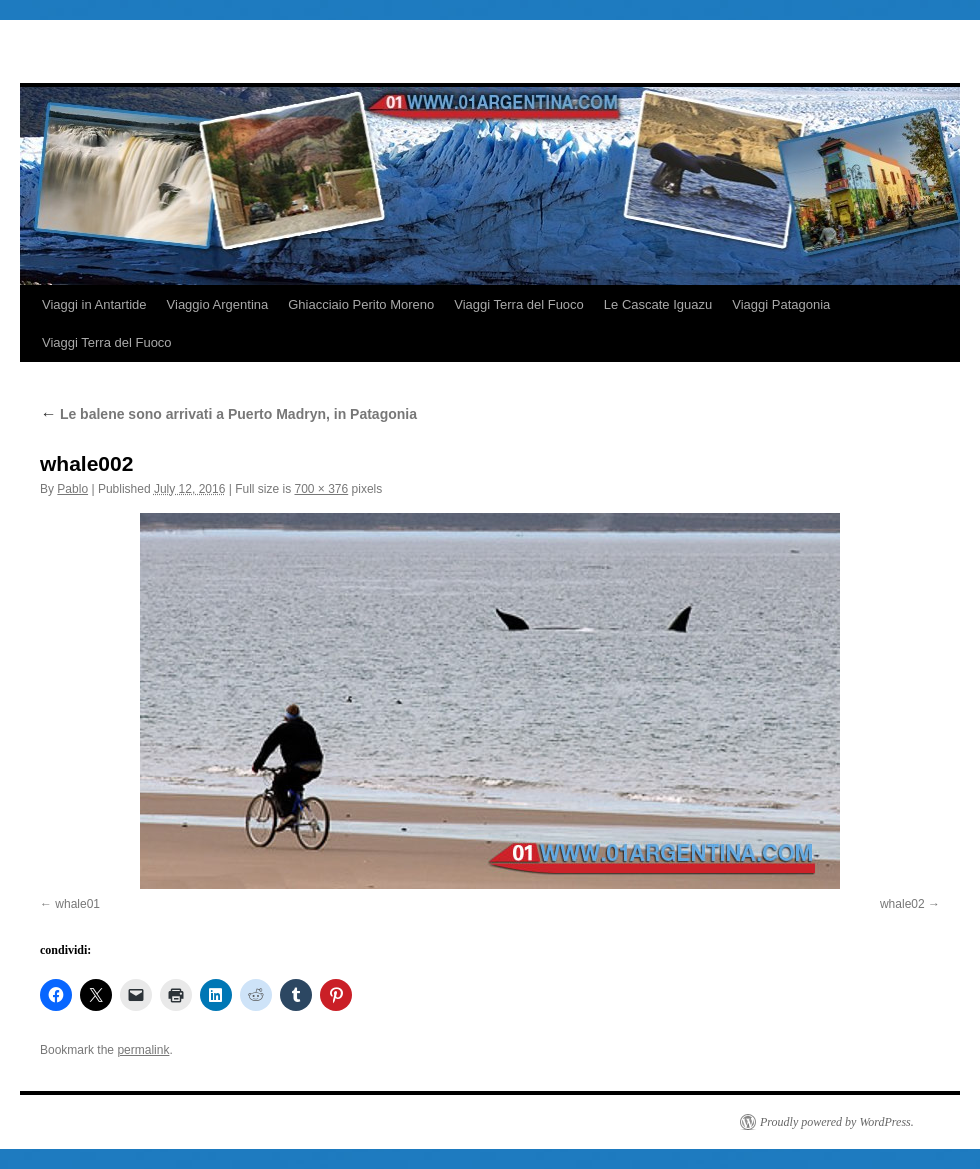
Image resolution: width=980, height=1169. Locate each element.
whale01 (77, 904)
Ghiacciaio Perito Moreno (361, 304)
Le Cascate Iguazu (658, 304)
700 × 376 (321, 489)
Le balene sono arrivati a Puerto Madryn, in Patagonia (228, 414)
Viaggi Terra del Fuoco (519, 304)
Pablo (72, 489)
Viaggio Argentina (218, 304)
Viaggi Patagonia (781, 304)
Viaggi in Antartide (94, 304)
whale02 (902, 904)
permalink (143, 1050)
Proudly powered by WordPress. (837, 1122)
